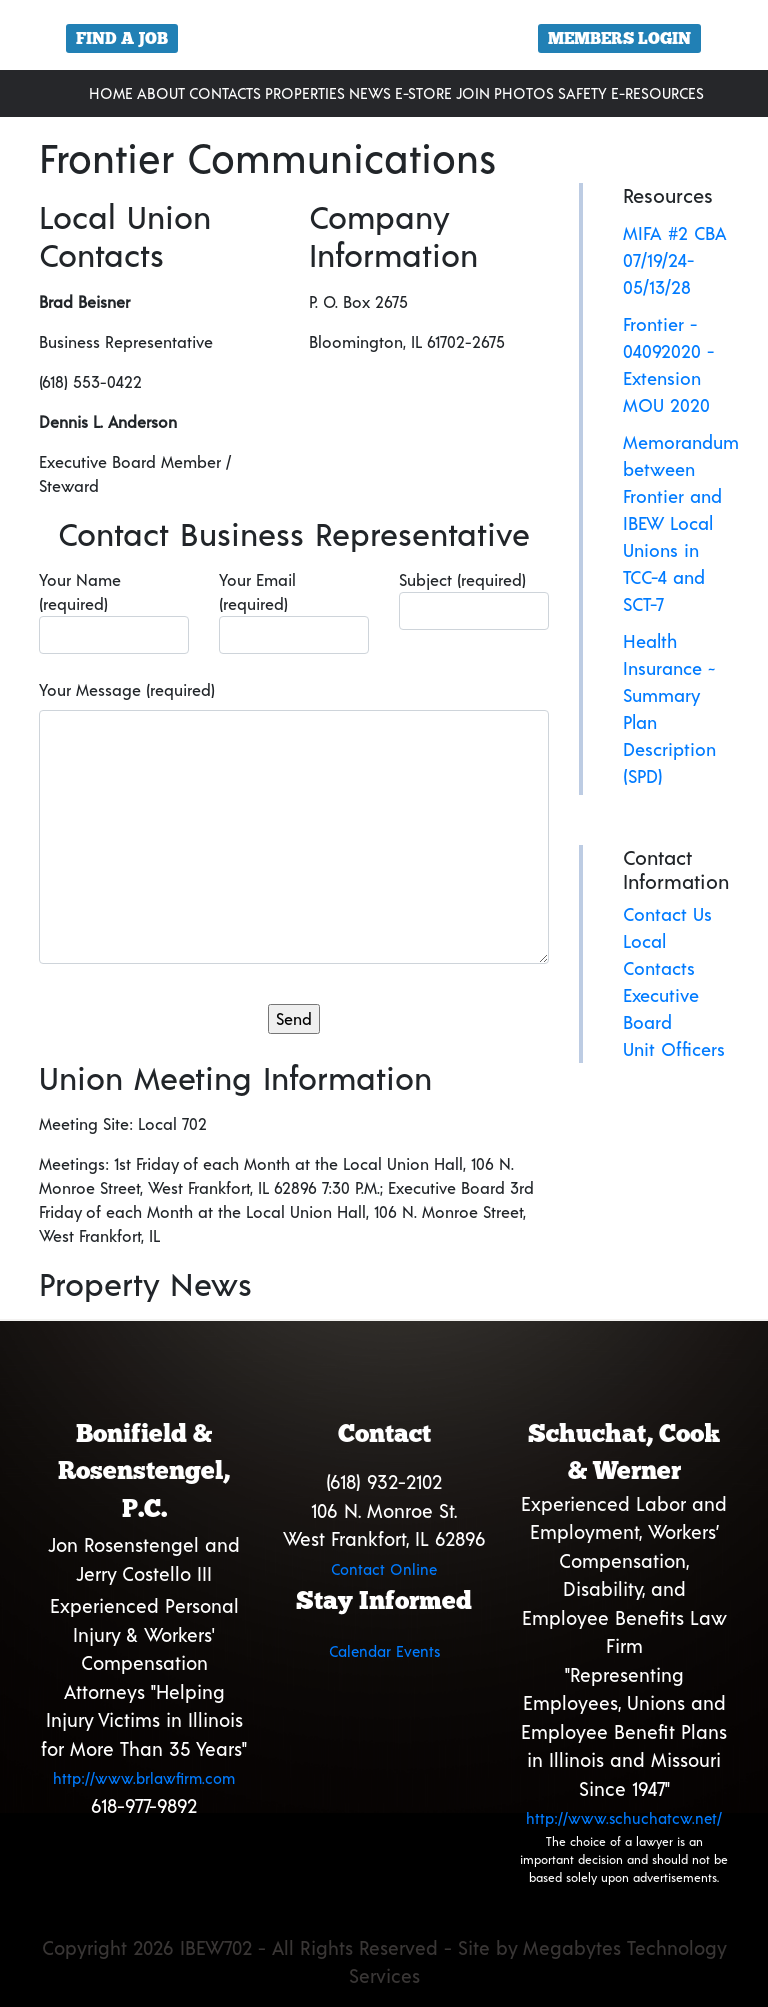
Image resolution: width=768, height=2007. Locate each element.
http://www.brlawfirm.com (144, 1778)
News (370, 93)
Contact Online (384, 1569)
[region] (384, 42)
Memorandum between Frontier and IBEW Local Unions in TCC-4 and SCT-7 (681, 523)
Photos (524, 93)
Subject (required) (474, 600)
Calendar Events (384, 1651)
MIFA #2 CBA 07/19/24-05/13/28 (675, 260)
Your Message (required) (127, 689)
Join (473, 93)
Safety (582, 93)
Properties (305, 93)
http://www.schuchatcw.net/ (624, 1818)
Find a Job (122, 38)
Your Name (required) (114, 612)
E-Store (423, 93)
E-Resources (657, 93)
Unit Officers (674, 1049)
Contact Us (667, 914)
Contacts (225, 93)
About (161, 93)
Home (111, 93)
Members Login (619, 38)
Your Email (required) (294, 612)
